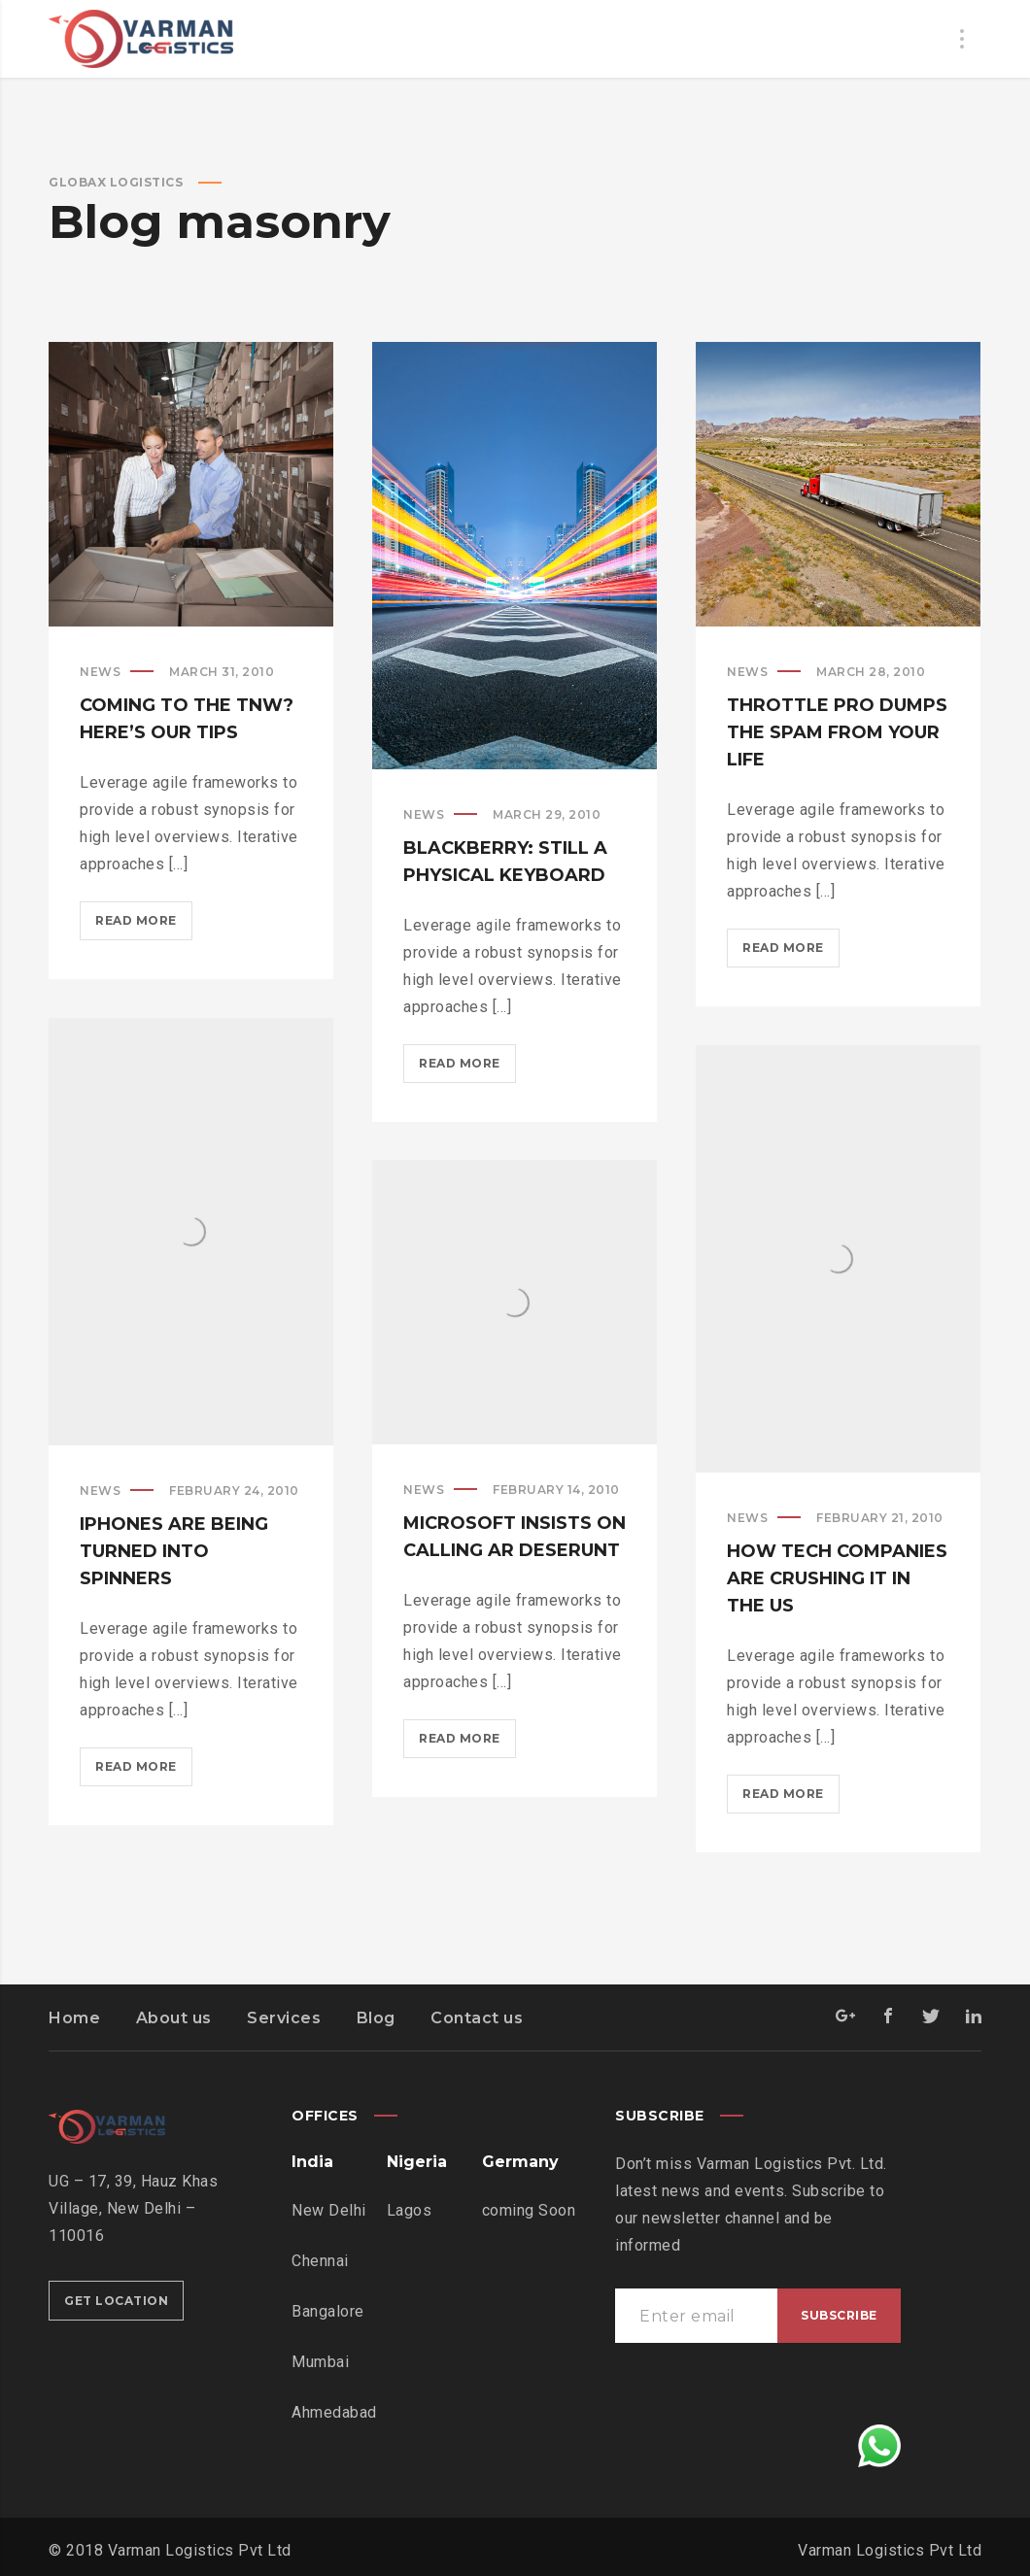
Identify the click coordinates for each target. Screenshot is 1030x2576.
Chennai (320, 2261)
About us (174, 2018)
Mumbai (320, 2362)
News (100, 671)
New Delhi (329, 2210)
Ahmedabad (334, 2412)
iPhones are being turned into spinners (174, 1551)
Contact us (476, 2018)
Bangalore (328, 2311)
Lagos (409, 2210)
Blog (376, 2018)
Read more (143, 924)
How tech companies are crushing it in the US (837, 1578)
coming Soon (529, 2210)
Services (284, 2018)
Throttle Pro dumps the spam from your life (837, 732)
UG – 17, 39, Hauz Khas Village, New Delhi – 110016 (133, 2208)
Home (74, 2018)
